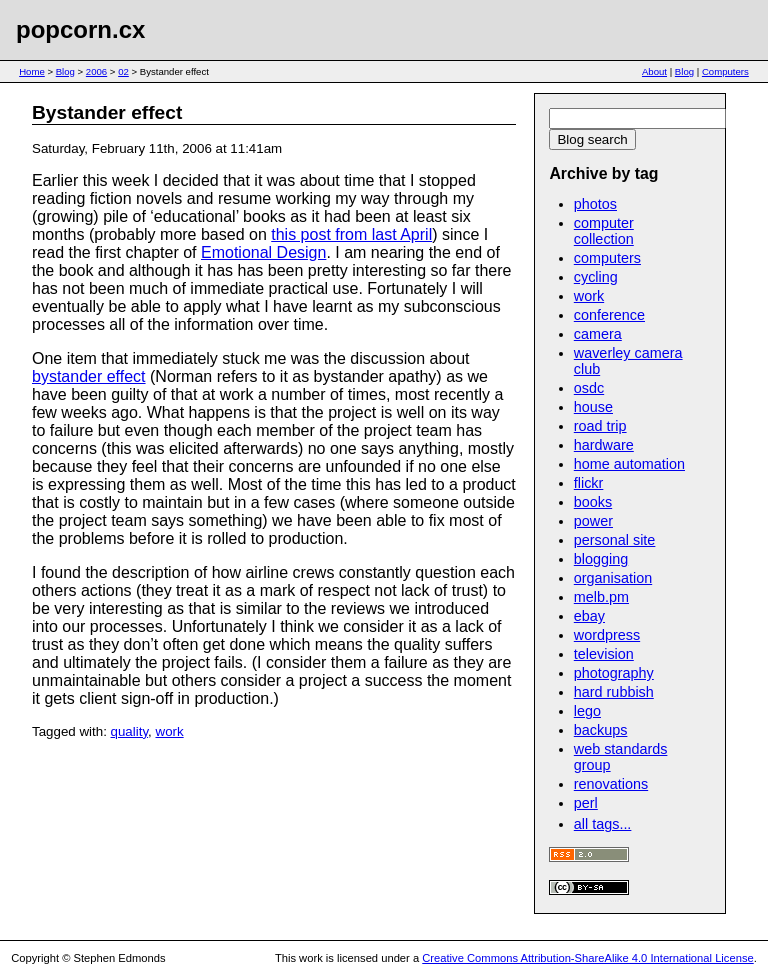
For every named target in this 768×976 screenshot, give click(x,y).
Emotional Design (263, 252)
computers (607, 258)
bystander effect (89, 376)
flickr (589, 483)
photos (595, 204)
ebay (589, 616)
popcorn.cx (80, 29)
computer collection (604, 231)
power (593, 521)
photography (614, 673)
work (170, 731)
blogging (601, 559)
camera (598, 334)
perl (586, 803)
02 (123, 71)
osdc (589, 388)
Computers (725, 71)
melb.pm (601, 597)
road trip (600, 426)
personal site (615, 540)
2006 (96, 71)
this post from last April (351, 234)
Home (32, 71)
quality (130, 731)
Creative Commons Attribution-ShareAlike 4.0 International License (587, 958)
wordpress (607, 635)
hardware (604, 445)
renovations (611, 784)
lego (587, 711)
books (593, 502)
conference (609, 315)
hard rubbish (614, 692)
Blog (65, 71)
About (654, 71)
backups (601, 730)
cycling (596, 277)
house (593, 407)
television (604, 654)
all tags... (603, 824)
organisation (613, 578)
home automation (629, 464)
